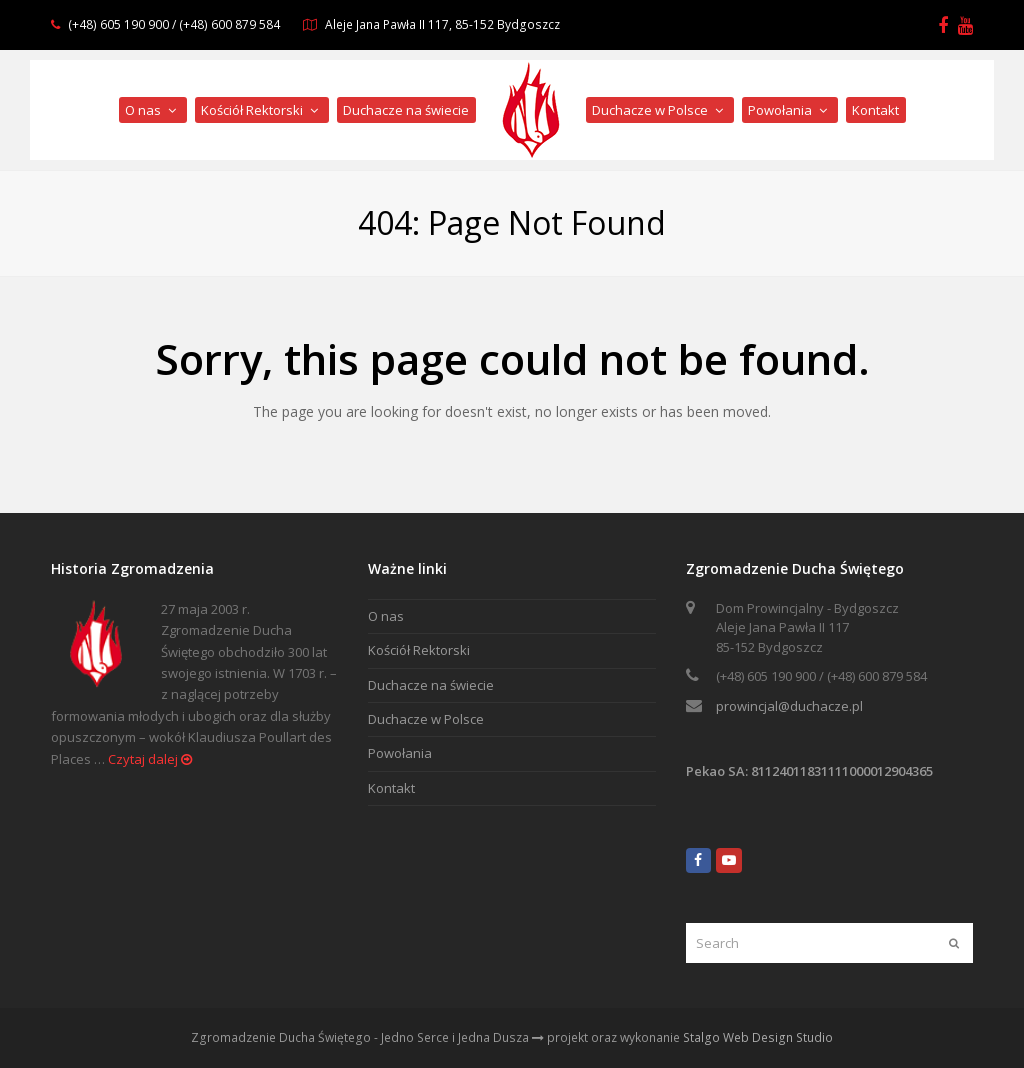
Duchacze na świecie (431, 685)
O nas (386, 616)
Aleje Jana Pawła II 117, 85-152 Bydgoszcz (442, 24)
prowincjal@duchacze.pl (789, 706)
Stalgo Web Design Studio (758, 1037)
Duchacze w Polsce (426, 719)
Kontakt (391, 788)
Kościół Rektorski (419, 650)
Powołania (400, 753)
